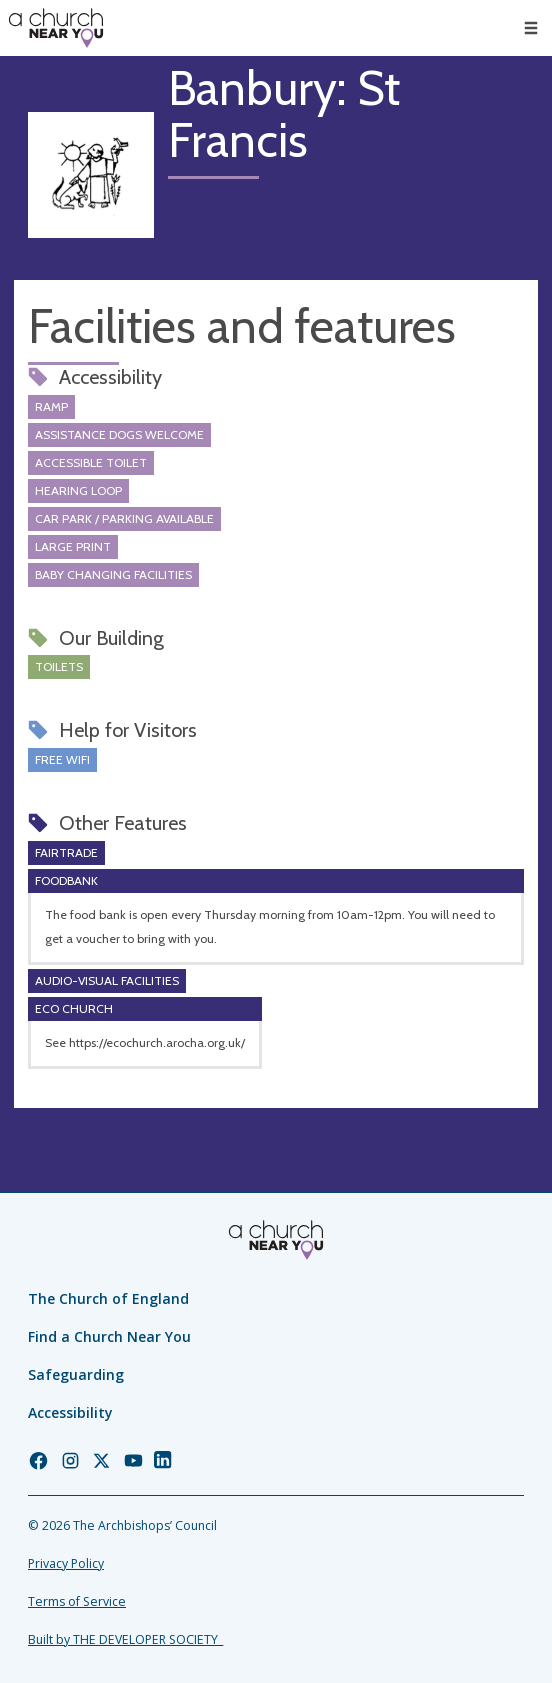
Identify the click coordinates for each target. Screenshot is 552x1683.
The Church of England (108, 1298)
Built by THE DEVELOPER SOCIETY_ (125, 1639)
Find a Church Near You (109, 1336)
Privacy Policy (66, 1563)
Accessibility (70, 1412)
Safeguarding (76, 1374)
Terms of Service (77, 1601)
